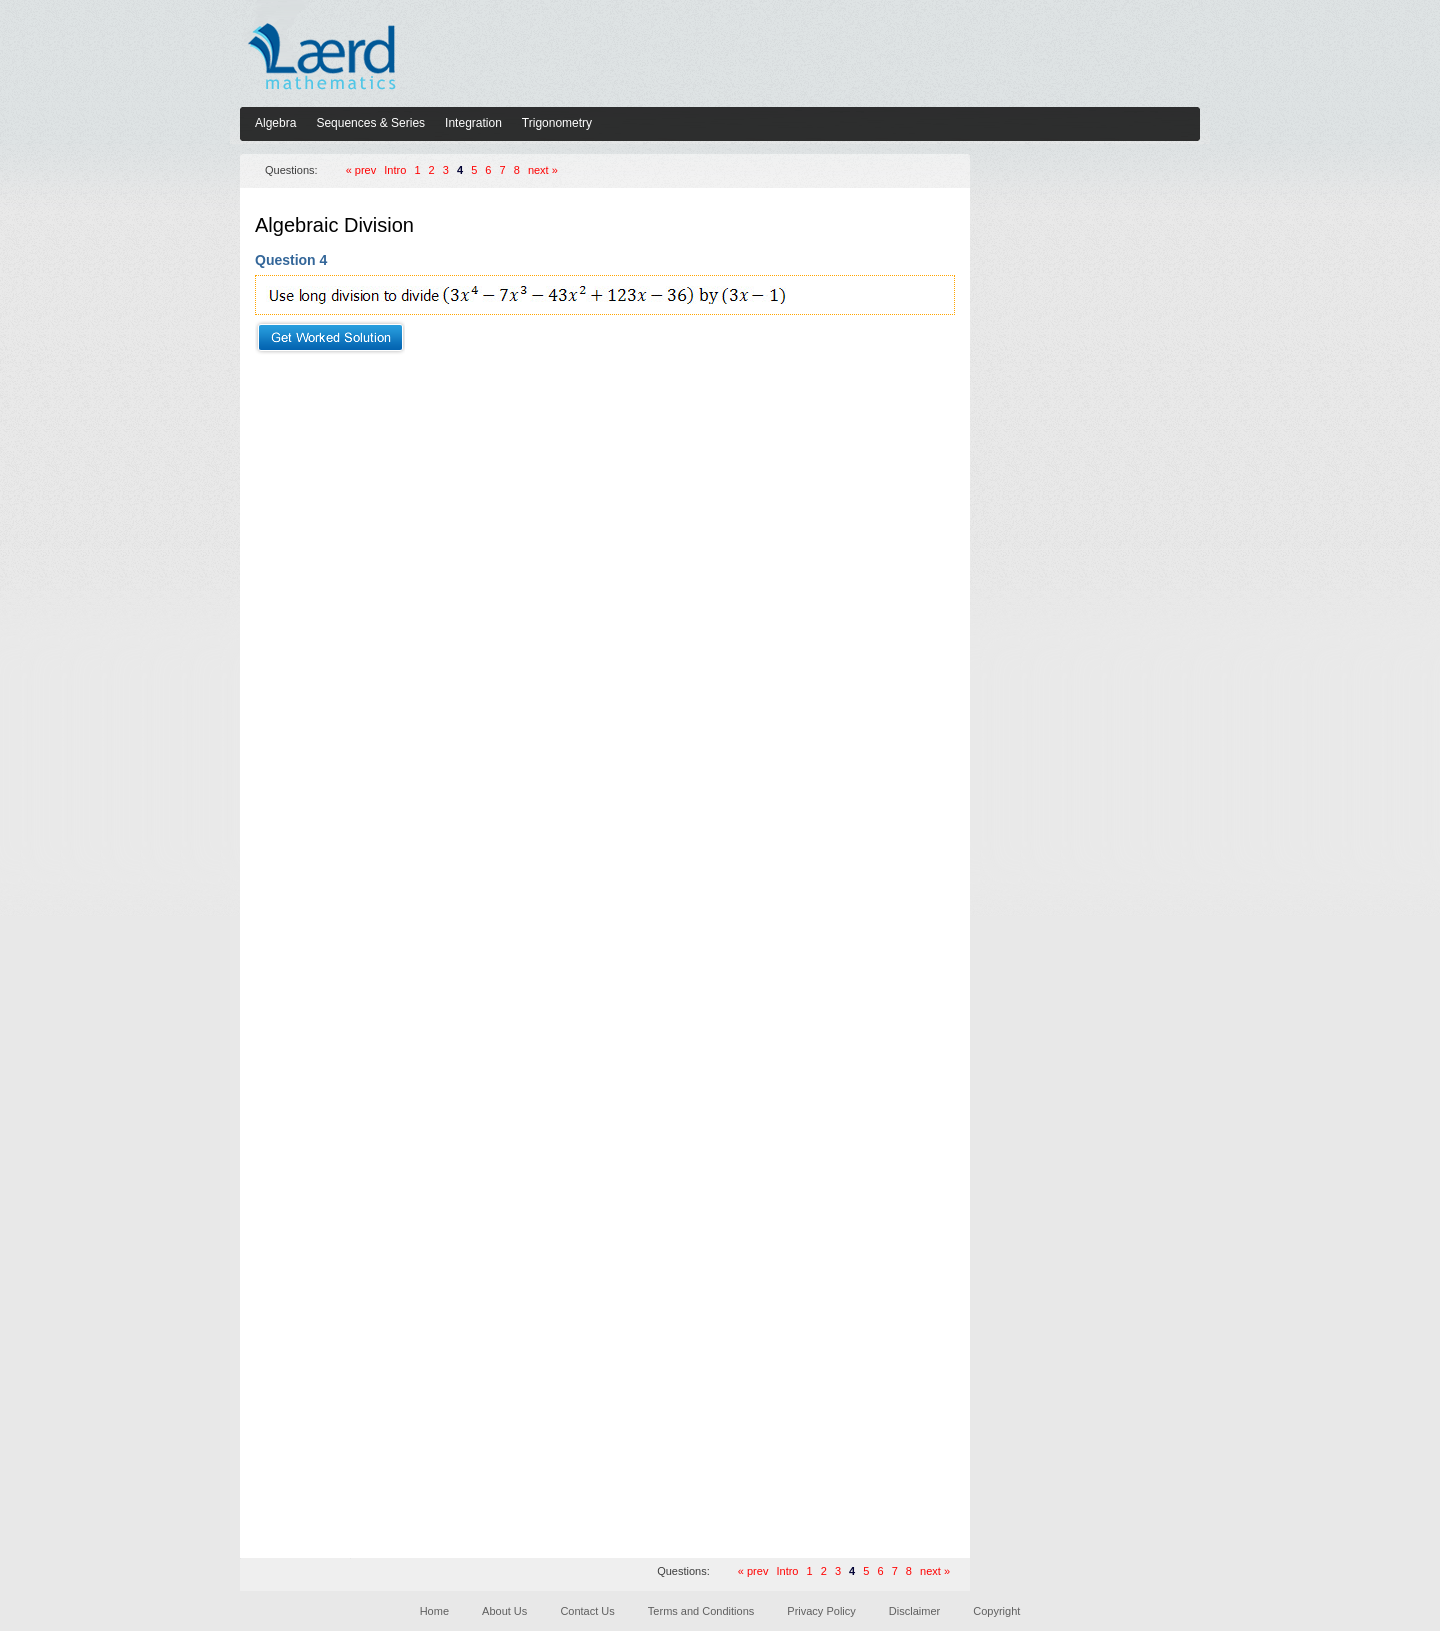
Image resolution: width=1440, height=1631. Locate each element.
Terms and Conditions (701, 1611)
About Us (504, 1611)
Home (434, 1611)
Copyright (996, 1611)
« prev (361, 170)
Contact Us (587, 1611)
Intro (395, 170)
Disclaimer (914, 1611)
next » (543, 170)
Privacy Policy (821, 1611)
